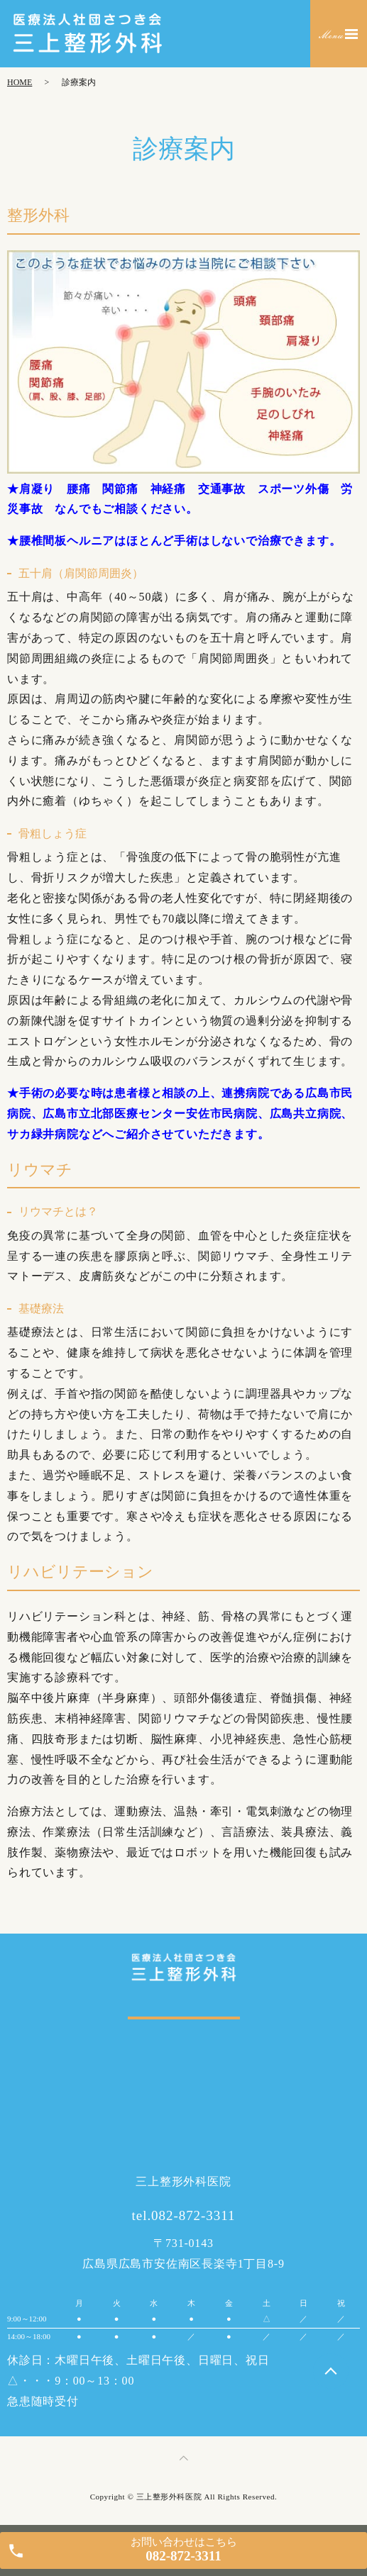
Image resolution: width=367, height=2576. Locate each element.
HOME (19, 82)
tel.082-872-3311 (184, 2215)
